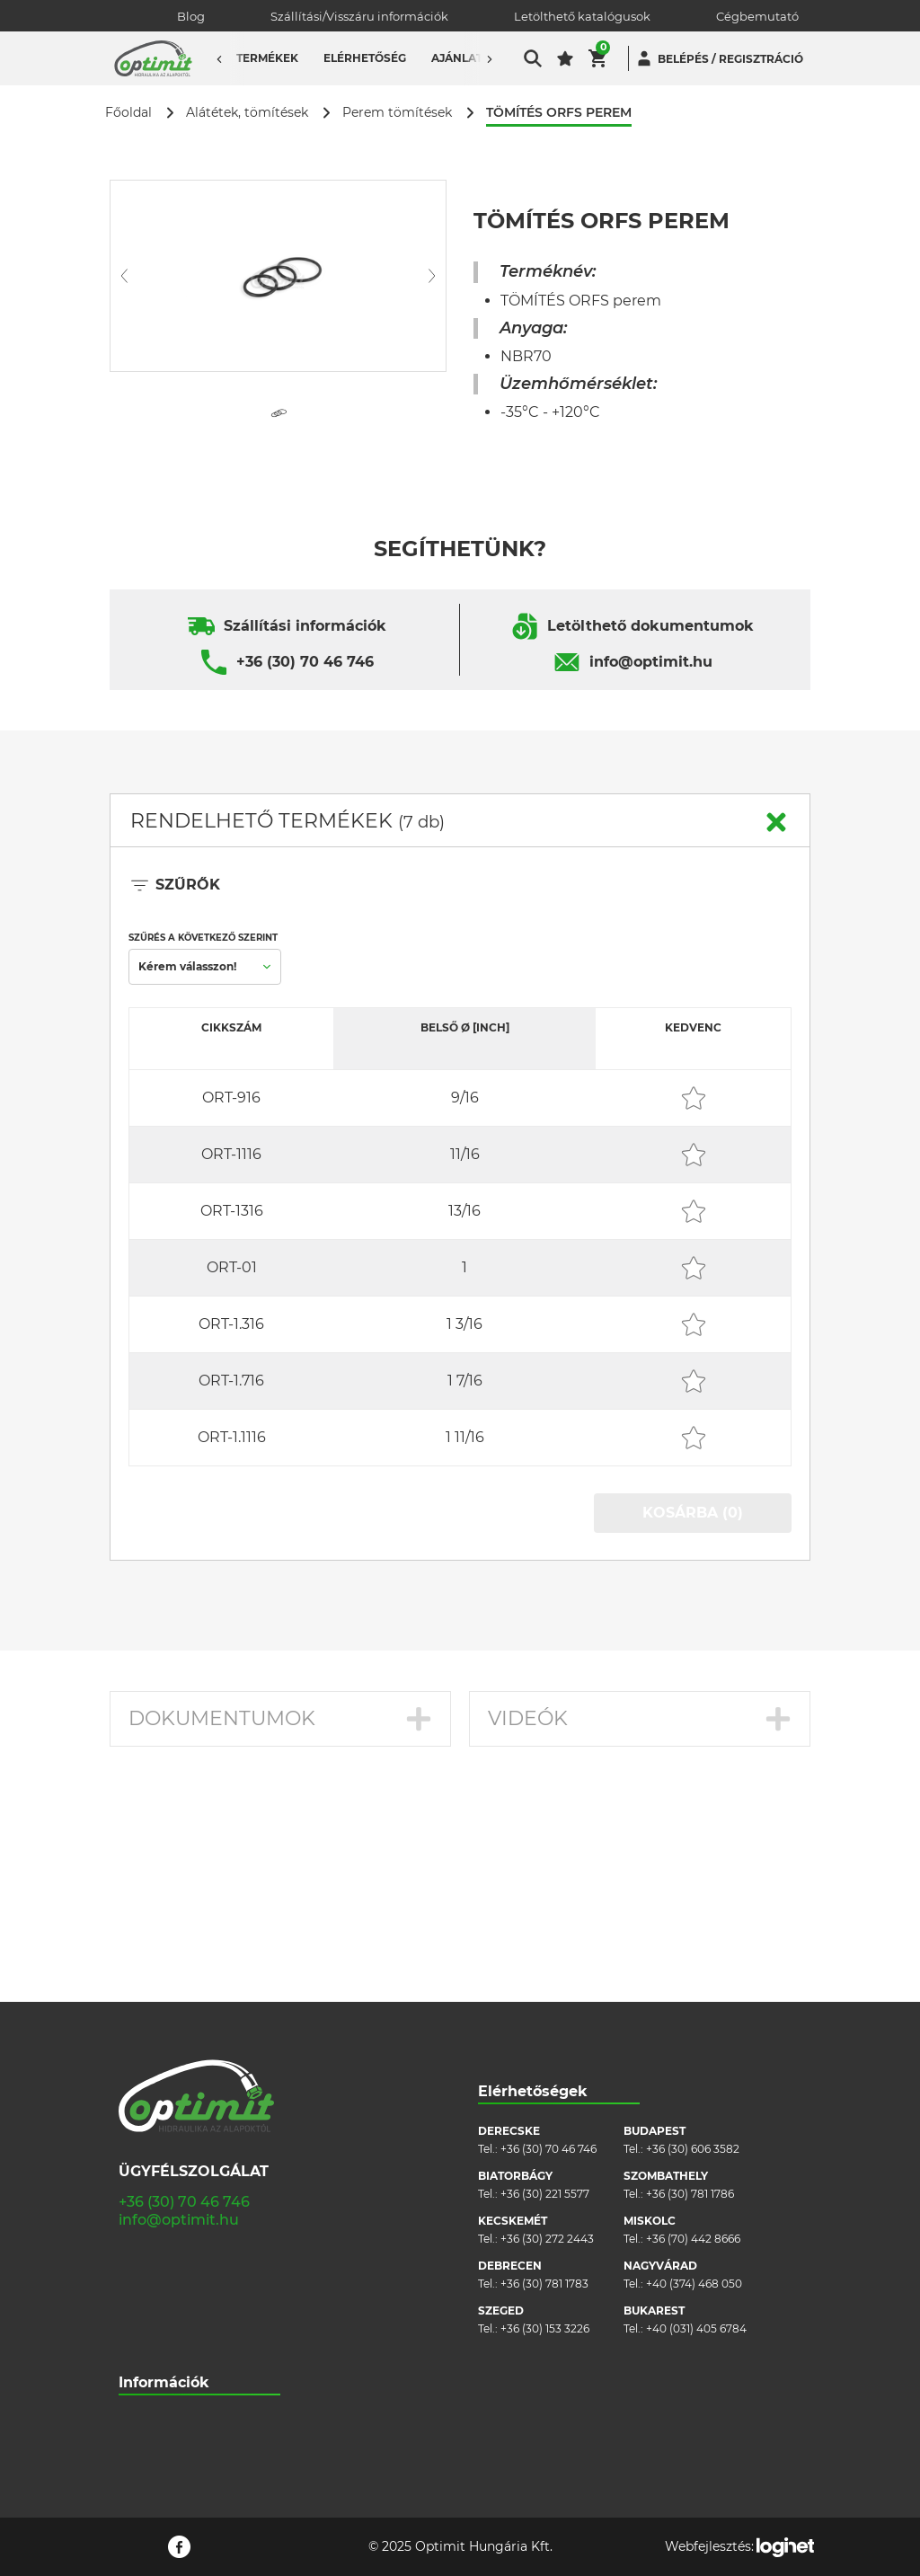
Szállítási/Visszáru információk (359, 16)
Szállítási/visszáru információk (199, 2247)
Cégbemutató (757, 16)
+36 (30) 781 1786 (690, 1992)
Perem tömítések (397, 112)
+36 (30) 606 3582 (692, 1947)
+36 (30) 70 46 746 (305, 661)
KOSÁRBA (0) (692, 1512)
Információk (164, 2181)
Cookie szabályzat (167, 2301)
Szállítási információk (305, 625)
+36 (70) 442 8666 (693, 2037)
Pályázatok (148, 2355)
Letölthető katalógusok (582, 16)
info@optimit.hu (650, 661)
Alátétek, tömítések (247, 112)
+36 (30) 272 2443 (547, 2037)
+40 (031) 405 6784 (696, 2127)
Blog (191, 16)
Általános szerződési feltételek (199, 2274)
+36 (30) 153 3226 (544, 2127)
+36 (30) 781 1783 (544, 2082)
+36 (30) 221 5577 (544, 1992)
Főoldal (128, 112)
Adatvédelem (155, 2328)
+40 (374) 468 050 (694, 2082)
